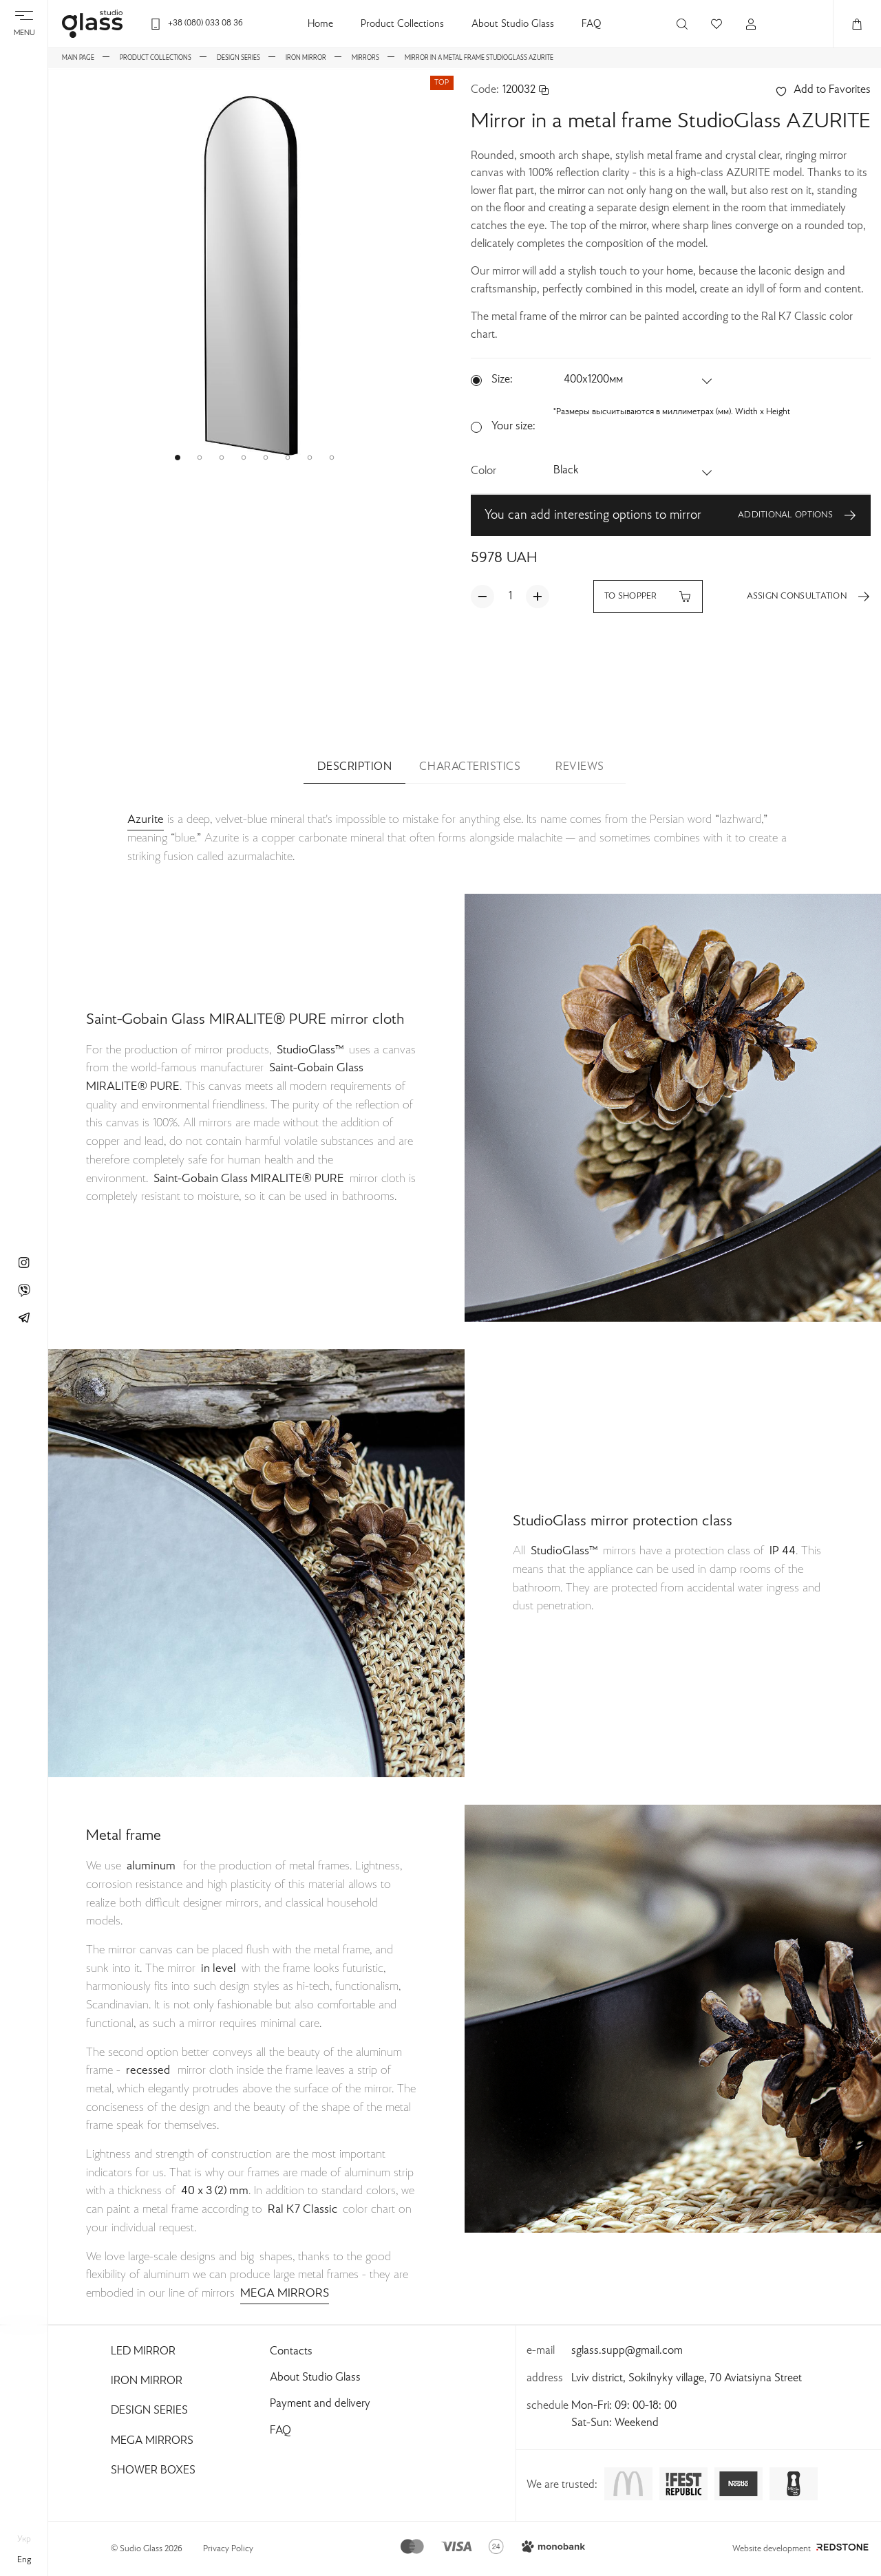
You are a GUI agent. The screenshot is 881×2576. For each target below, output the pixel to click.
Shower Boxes (153, 2471)
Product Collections (402, 24)
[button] (177, 457)
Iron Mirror (146, 2381)
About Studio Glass (512, 24)
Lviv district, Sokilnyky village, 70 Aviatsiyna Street (686, 2378)
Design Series (149, 2411)
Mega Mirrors (152, 2441)
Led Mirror (143, 2352)
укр (24, 2539)
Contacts (291, 2352)
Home (320, 24)
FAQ (591, 24)
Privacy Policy (228, 2549)
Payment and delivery (320, 2404)
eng (24, 2560)
